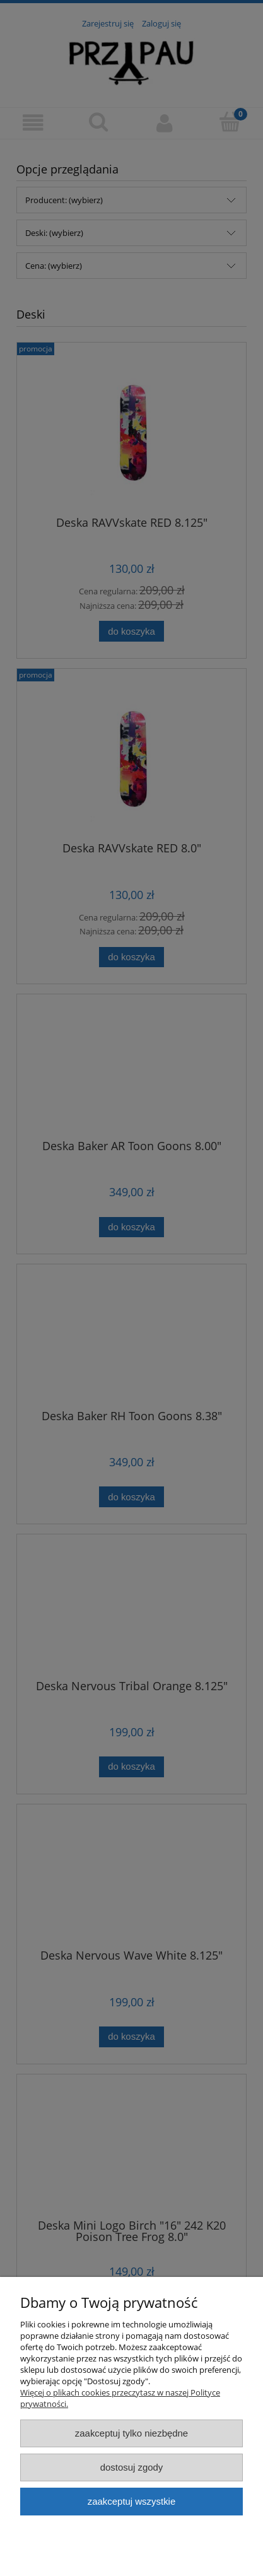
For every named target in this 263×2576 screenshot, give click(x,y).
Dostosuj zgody (131, 2467)
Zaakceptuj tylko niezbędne (131, 2433)
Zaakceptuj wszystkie (131, 2501)
